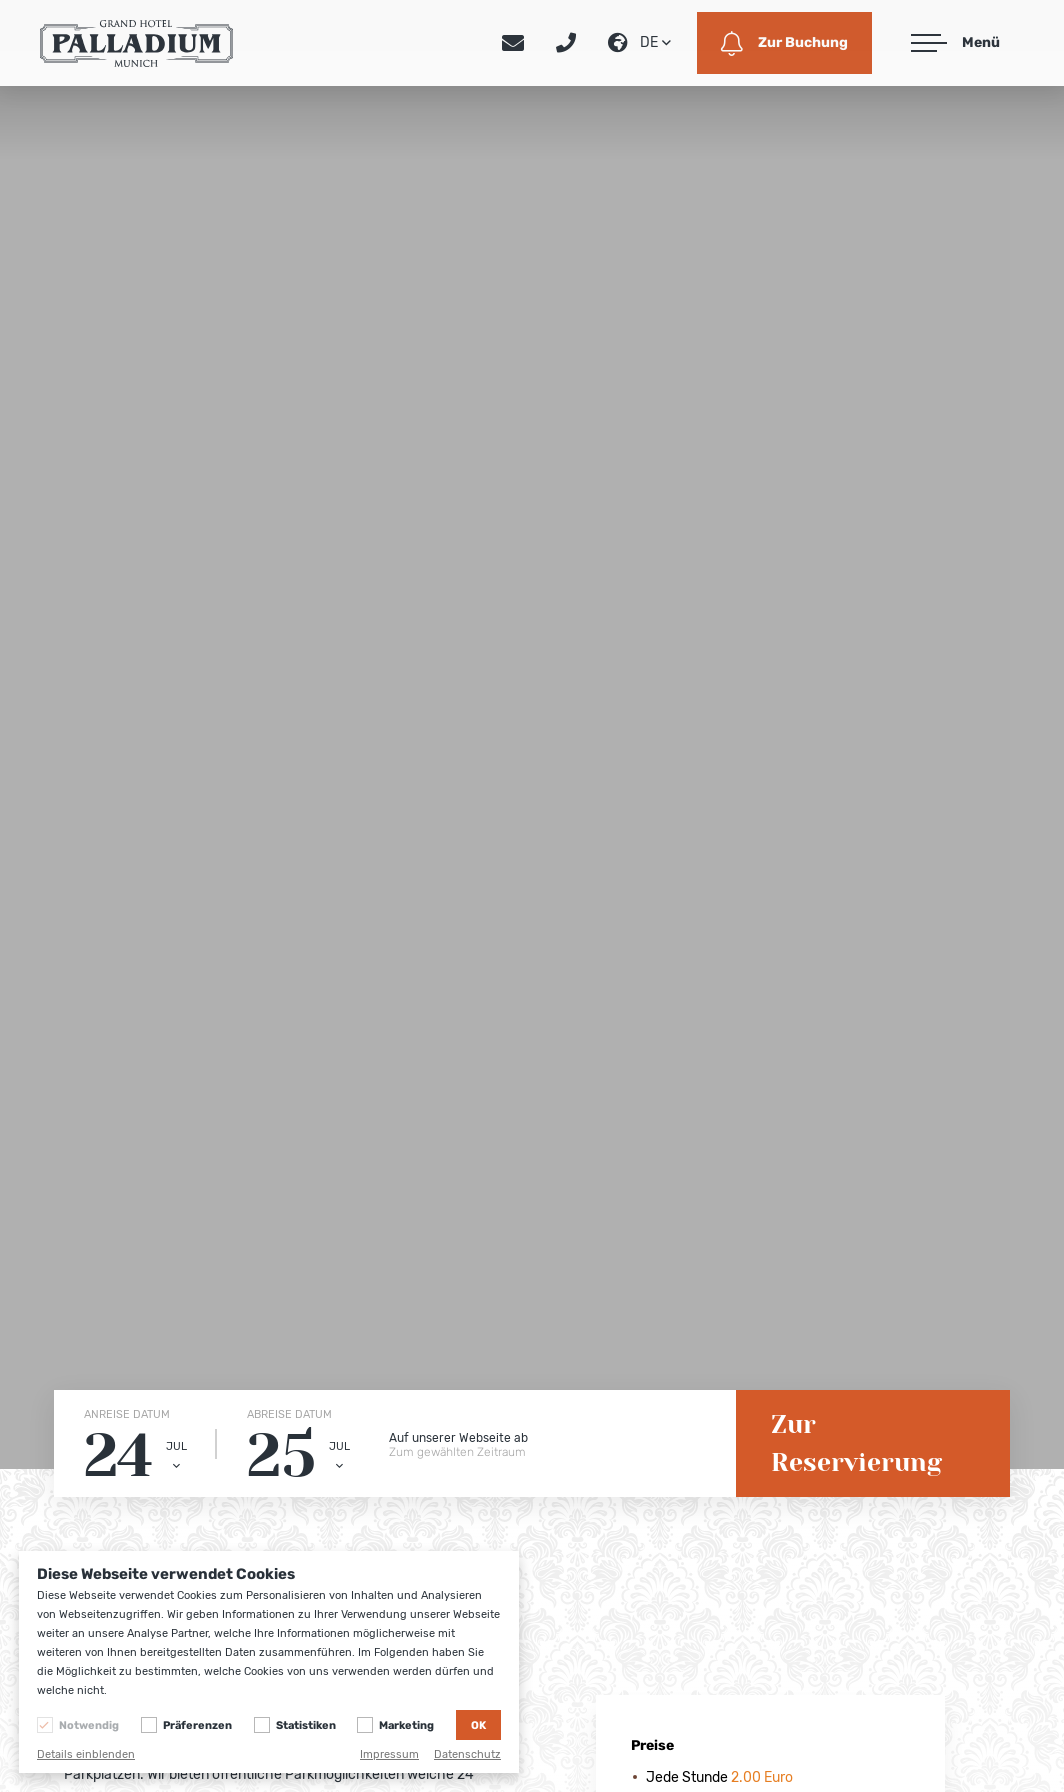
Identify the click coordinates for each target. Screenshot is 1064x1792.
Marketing (406, 1725)
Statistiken (306, 1725)
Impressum (389, 1754)
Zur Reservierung (856, 1443)
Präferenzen (197, 1725)
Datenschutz (467, 1754)
